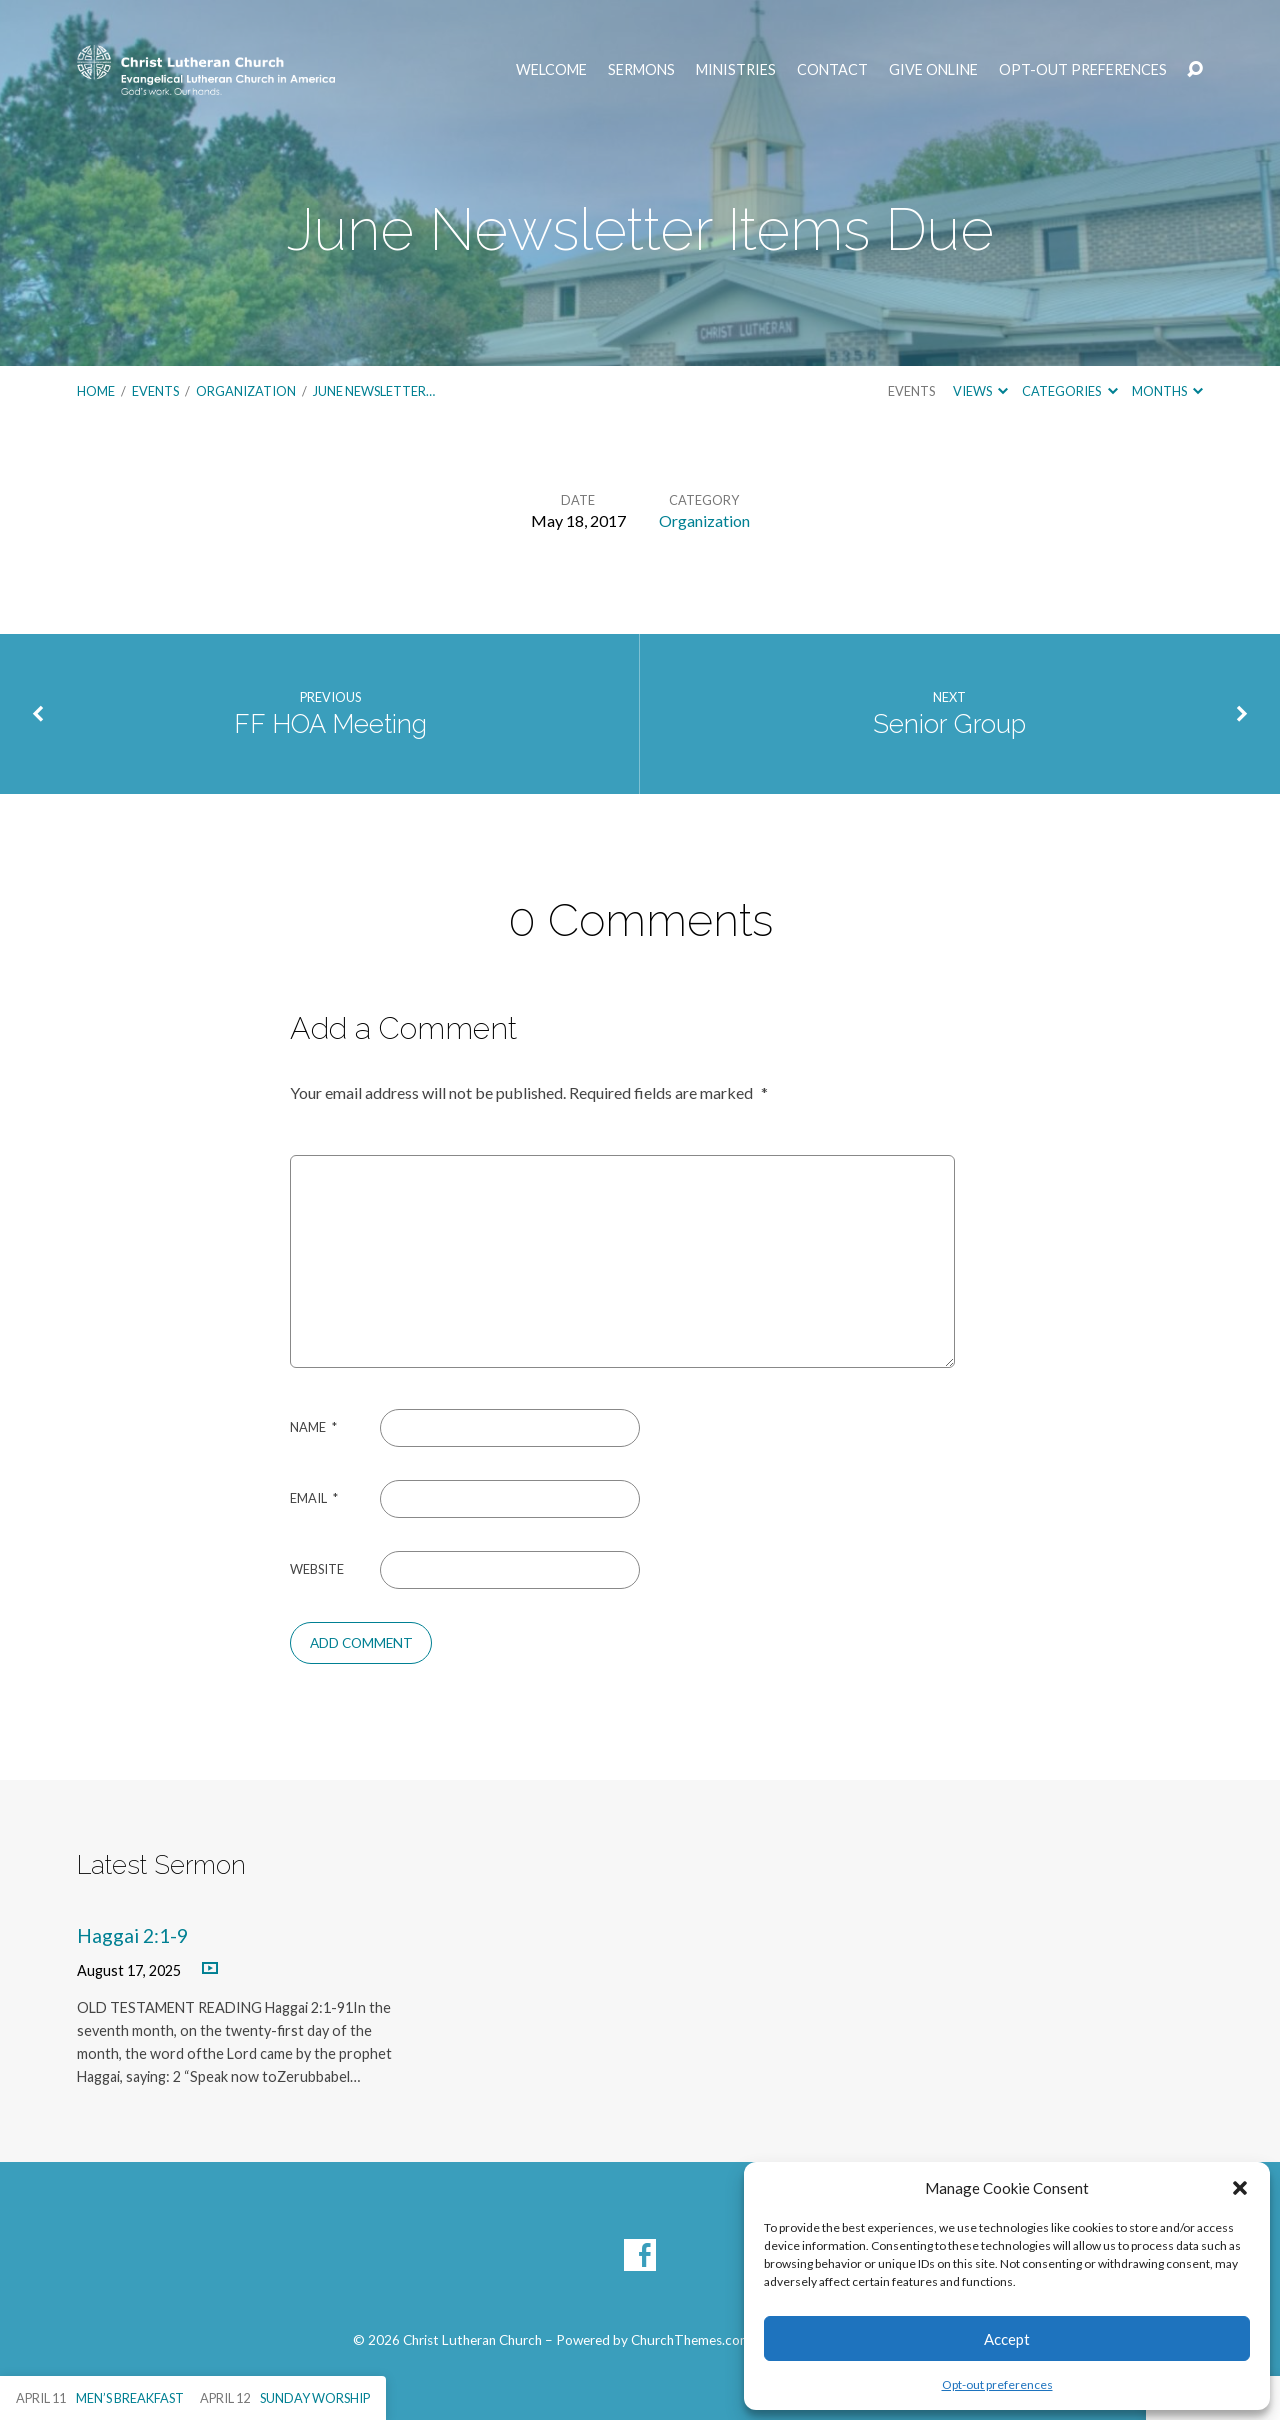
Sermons (641, 70)
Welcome (551, 70)
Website (317, 1569)
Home (96, 391)
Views (980, 391)
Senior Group (949, 724)
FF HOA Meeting (330, 724)
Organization (246, 391)
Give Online (933, 70)
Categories (1069, 391)
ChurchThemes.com (691, 2340)
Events (155, 391)
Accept (1007, 2339)
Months (1167, 391)
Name (313, 1427)
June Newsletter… (374, 391)
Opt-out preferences (997, 2384)
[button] (1240, 2188)
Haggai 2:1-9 (132, 1935)
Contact (832, 70)
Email (314, 1498)
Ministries (736, 70)
